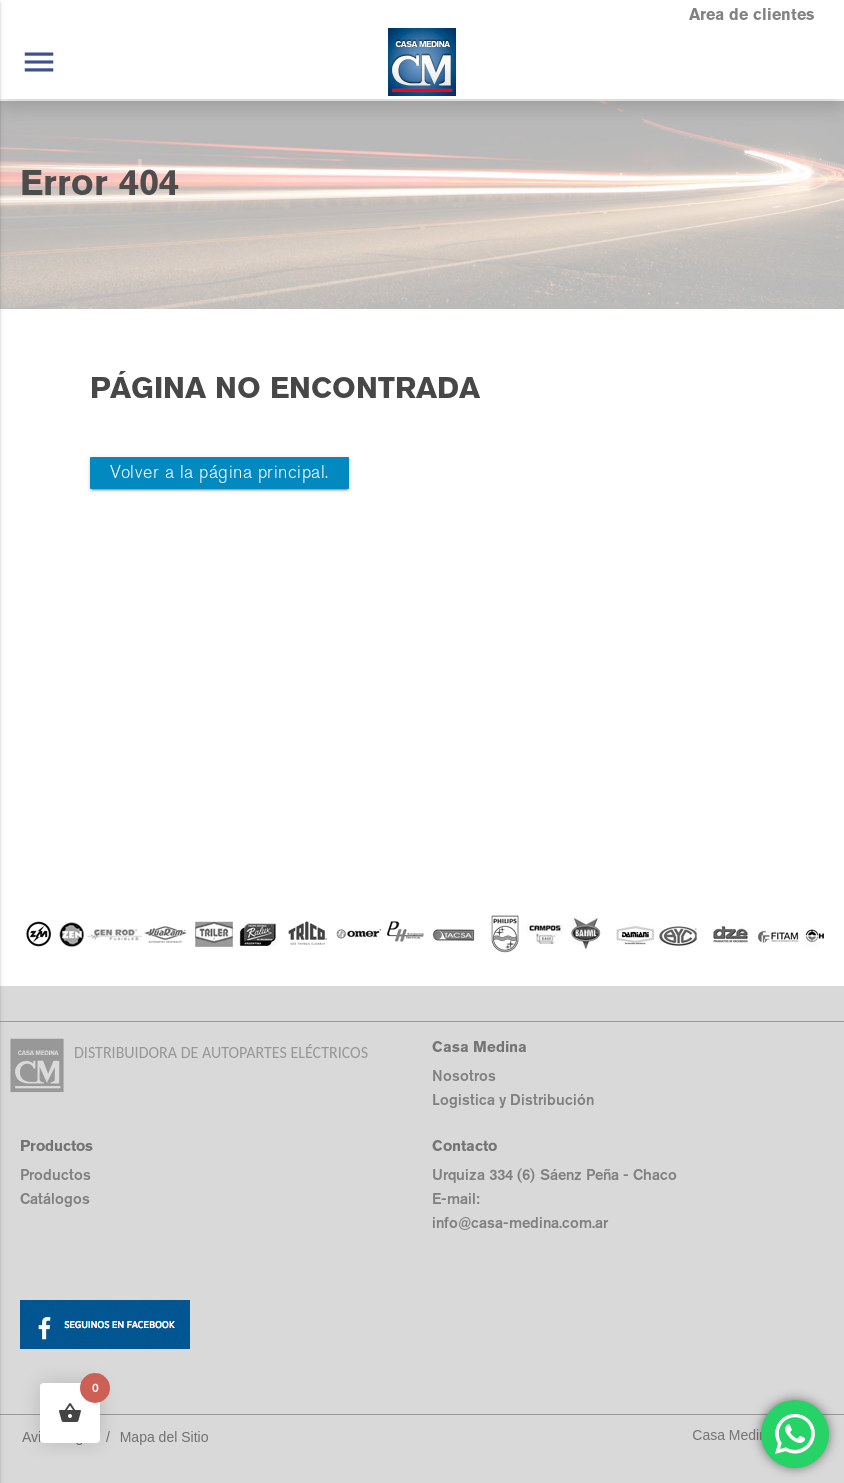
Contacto (464, 1145)
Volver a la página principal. (219, 472)
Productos (55, 1174)
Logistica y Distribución (513, 1099)
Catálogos (55, 1198)
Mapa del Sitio (164, 1437)
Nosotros (464, 1075)
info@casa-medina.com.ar (520, 1222)
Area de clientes (751, 14)
